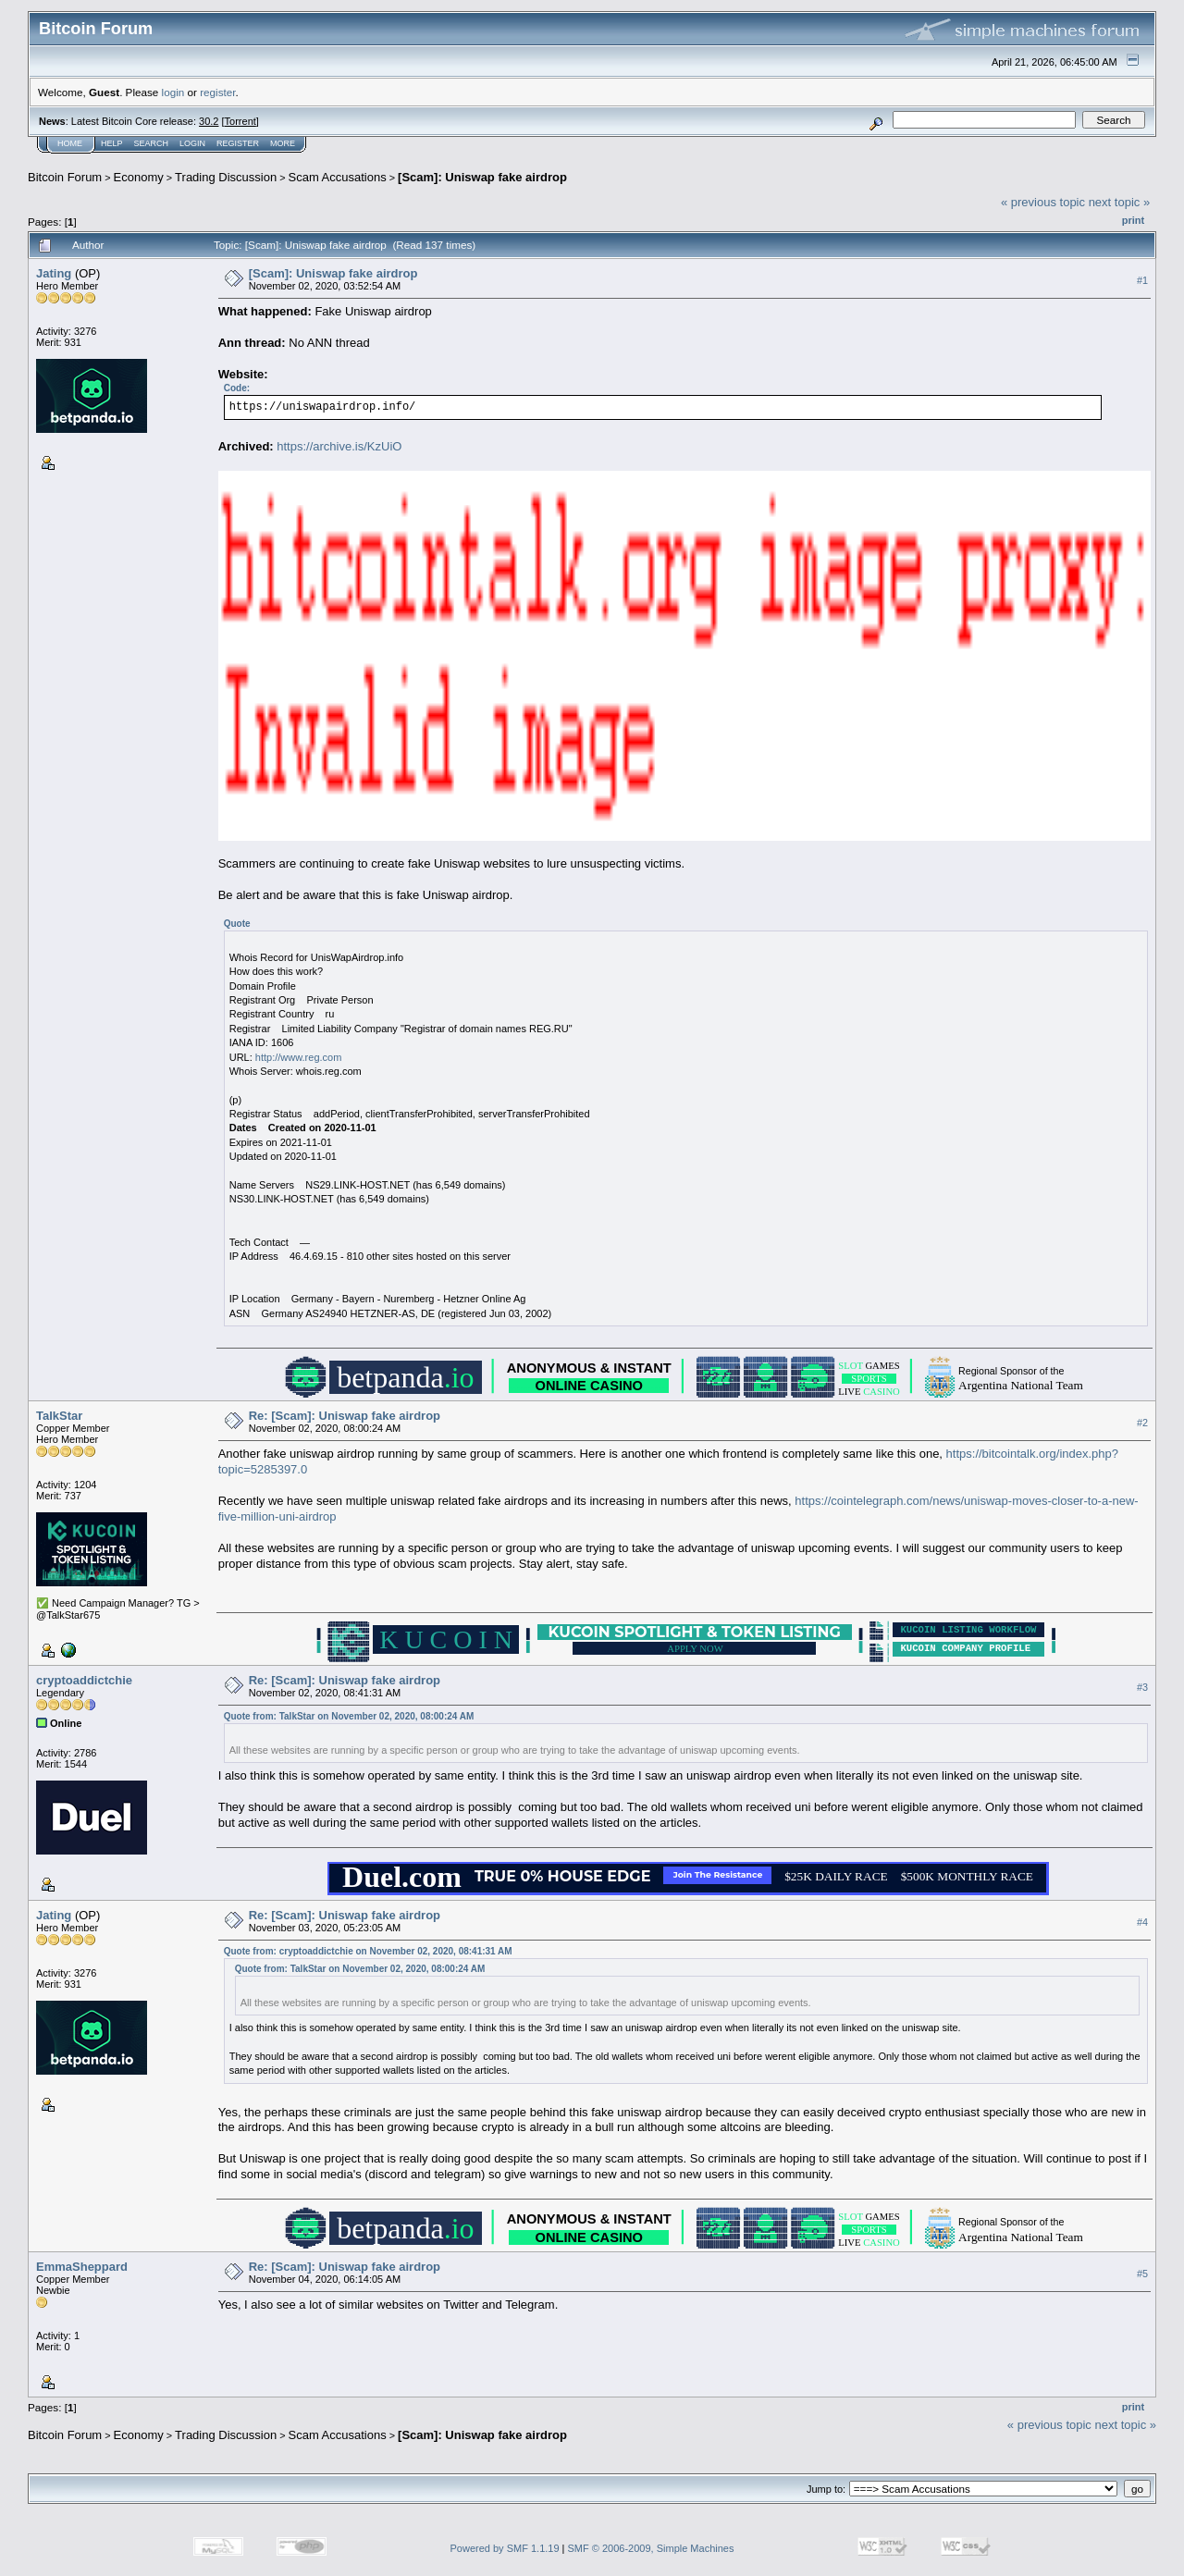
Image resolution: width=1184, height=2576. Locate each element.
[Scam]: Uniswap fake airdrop (482, 177)
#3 (1142, 1688)
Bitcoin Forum (65, 177)
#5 (1142, 2274)
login (173, 92)
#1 (1142, 280)
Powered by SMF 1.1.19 (505, 2548)
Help (112, 143)
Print (1133, 220)
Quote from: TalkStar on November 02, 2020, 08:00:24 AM (349, 1716)
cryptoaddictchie (84, 1680)
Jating (53, 273)
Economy (139, 177)
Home (69, 143)
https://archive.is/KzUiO (339, 446)
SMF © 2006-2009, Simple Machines (651, 2548)
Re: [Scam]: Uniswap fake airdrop (344, 1416)
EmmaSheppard (82, 2267)
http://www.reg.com (298, 1057)
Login (192, 143)
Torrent (240, 121)
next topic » (1120, 202)
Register (237, 143)
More (282, 143)
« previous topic (1043, 202)
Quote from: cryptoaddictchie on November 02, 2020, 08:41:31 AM (368, 1951)
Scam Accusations (338, 177)
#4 (1142, 1922)
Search (151, 143)
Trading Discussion (226, 177)
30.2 (208, 121)
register (217, 92)
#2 (1142, 1423)
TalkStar (59, 1416)
